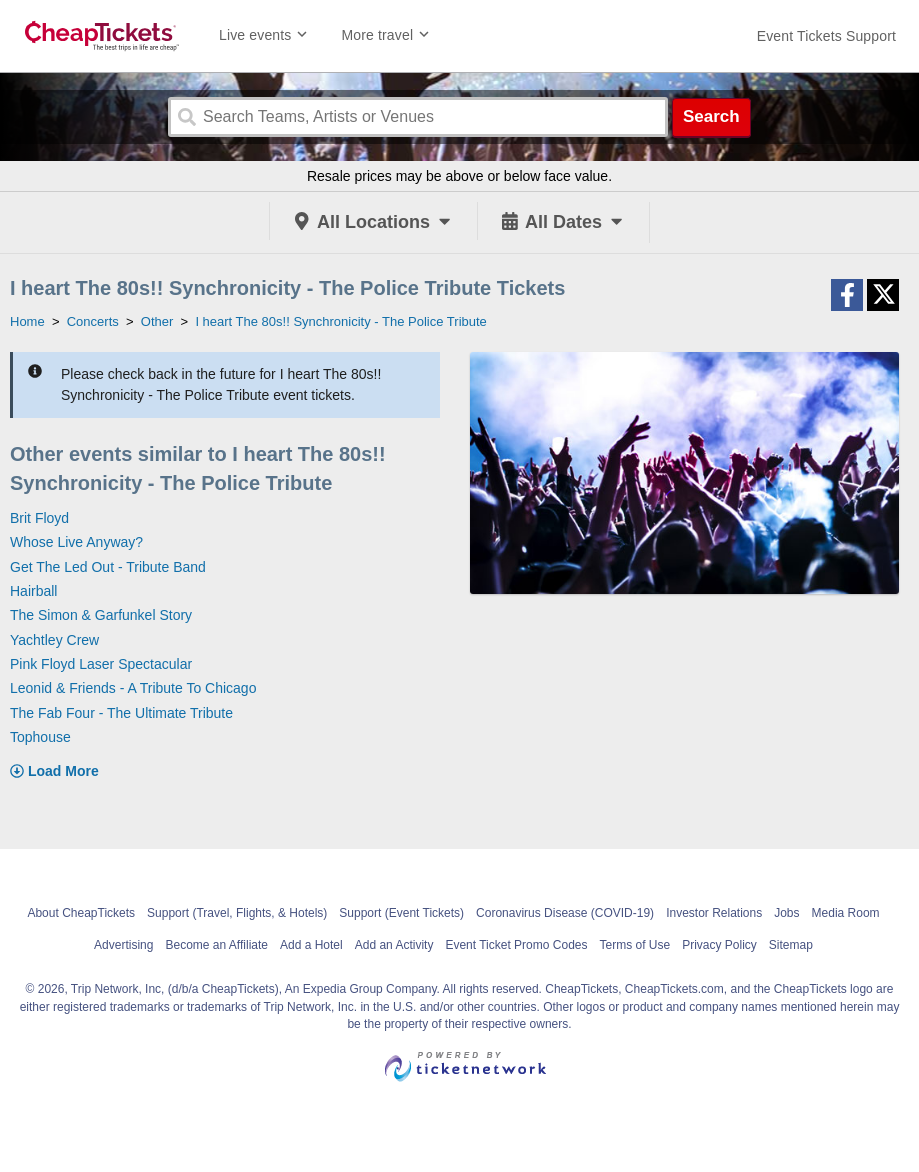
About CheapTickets (81, 913)
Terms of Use (634, 945)
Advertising (123, 945)
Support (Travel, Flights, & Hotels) (237, 913)
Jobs (786, 913)
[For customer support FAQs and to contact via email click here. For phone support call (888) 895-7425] (826, 36)
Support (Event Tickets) (401, 913)
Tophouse (40, 737)
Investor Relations (714, 913)
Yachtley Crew (54, 640)
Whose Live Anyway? (76, 542)
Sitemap (791, 945)
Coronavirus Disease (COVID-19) (565, 913)
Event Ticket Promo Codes (516, 945)
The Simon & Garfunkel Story (101, 615)
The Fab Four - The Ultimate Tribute (121, 713)
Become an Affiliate (216, 945)
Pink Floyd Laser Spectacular (101, 664)
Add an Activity (394, 945)
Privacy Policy (719, 945)
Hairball (33, 591)
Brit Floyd (39, 518)
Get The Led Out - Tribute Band (108, 567)
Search (711, 116)
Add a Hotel (311, 945)
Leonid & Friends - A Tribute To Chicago (133, 688)
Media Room (846, 913)
